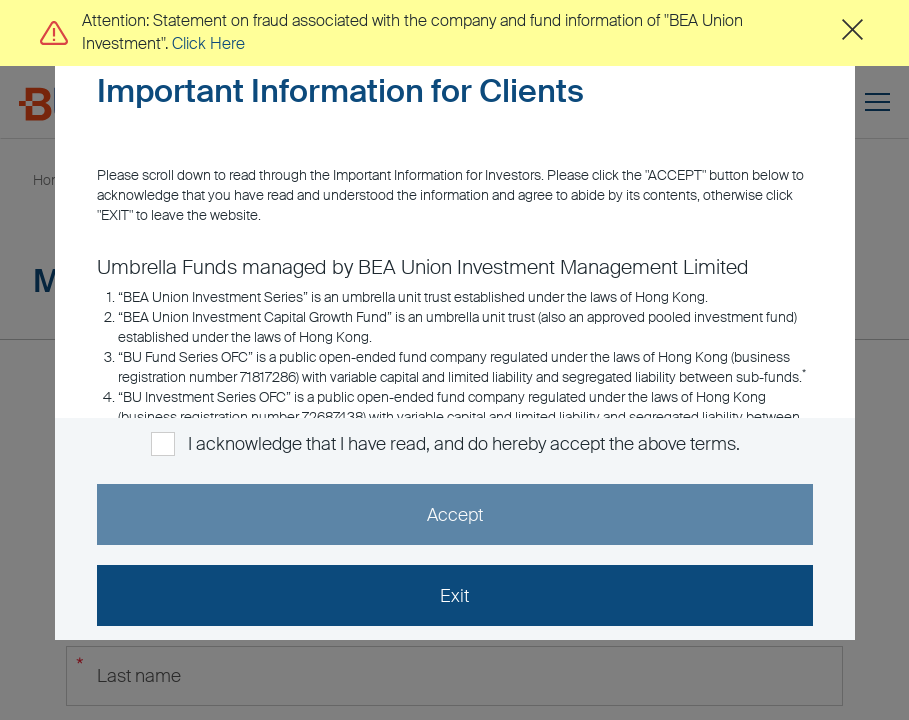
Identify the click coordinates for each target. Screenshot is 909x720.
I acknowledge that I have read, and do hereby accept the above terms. (463, 444)
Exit (454, 596)
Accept (455, 515)
